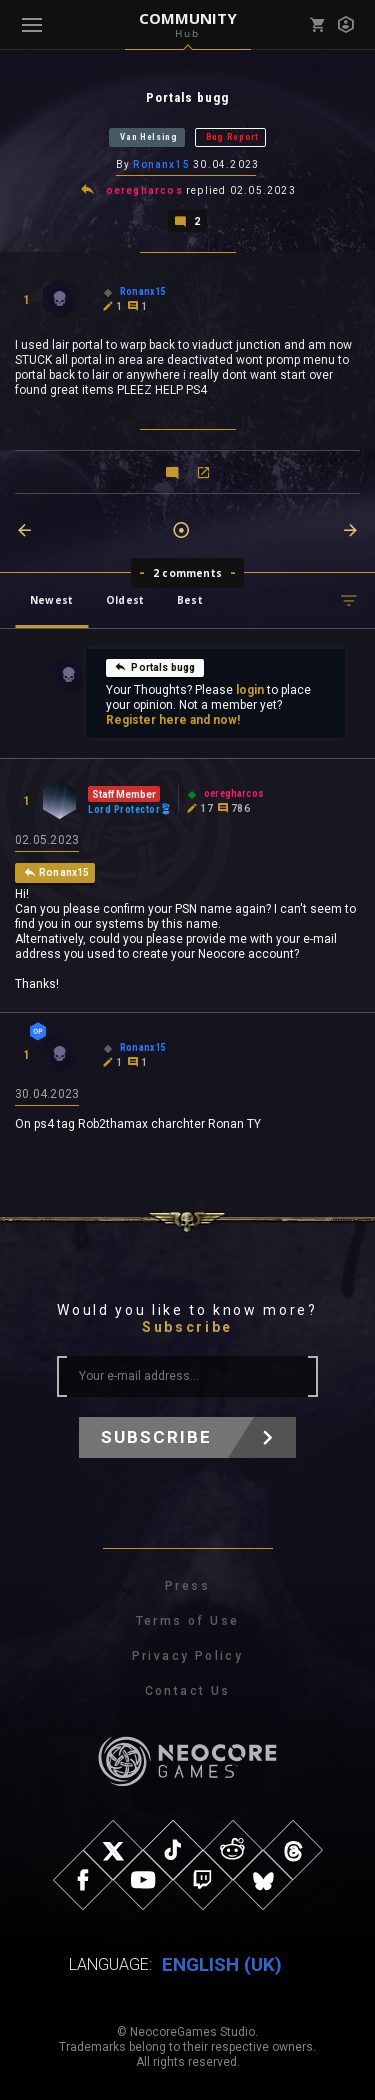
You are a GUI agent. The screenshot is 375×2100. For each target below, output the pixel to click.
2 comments (187, 573)
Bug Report (232, 137)
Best (190, 600)
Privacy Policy (188, 1656)
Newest (51, 600)
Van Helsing (149, 137)
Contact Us (188, 1691)
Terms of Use (188, 1621)
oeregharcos (144, 190)
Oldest (125, 600)
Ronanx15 (161, 164)
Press (187, 1586)
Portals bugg (154, 667)
